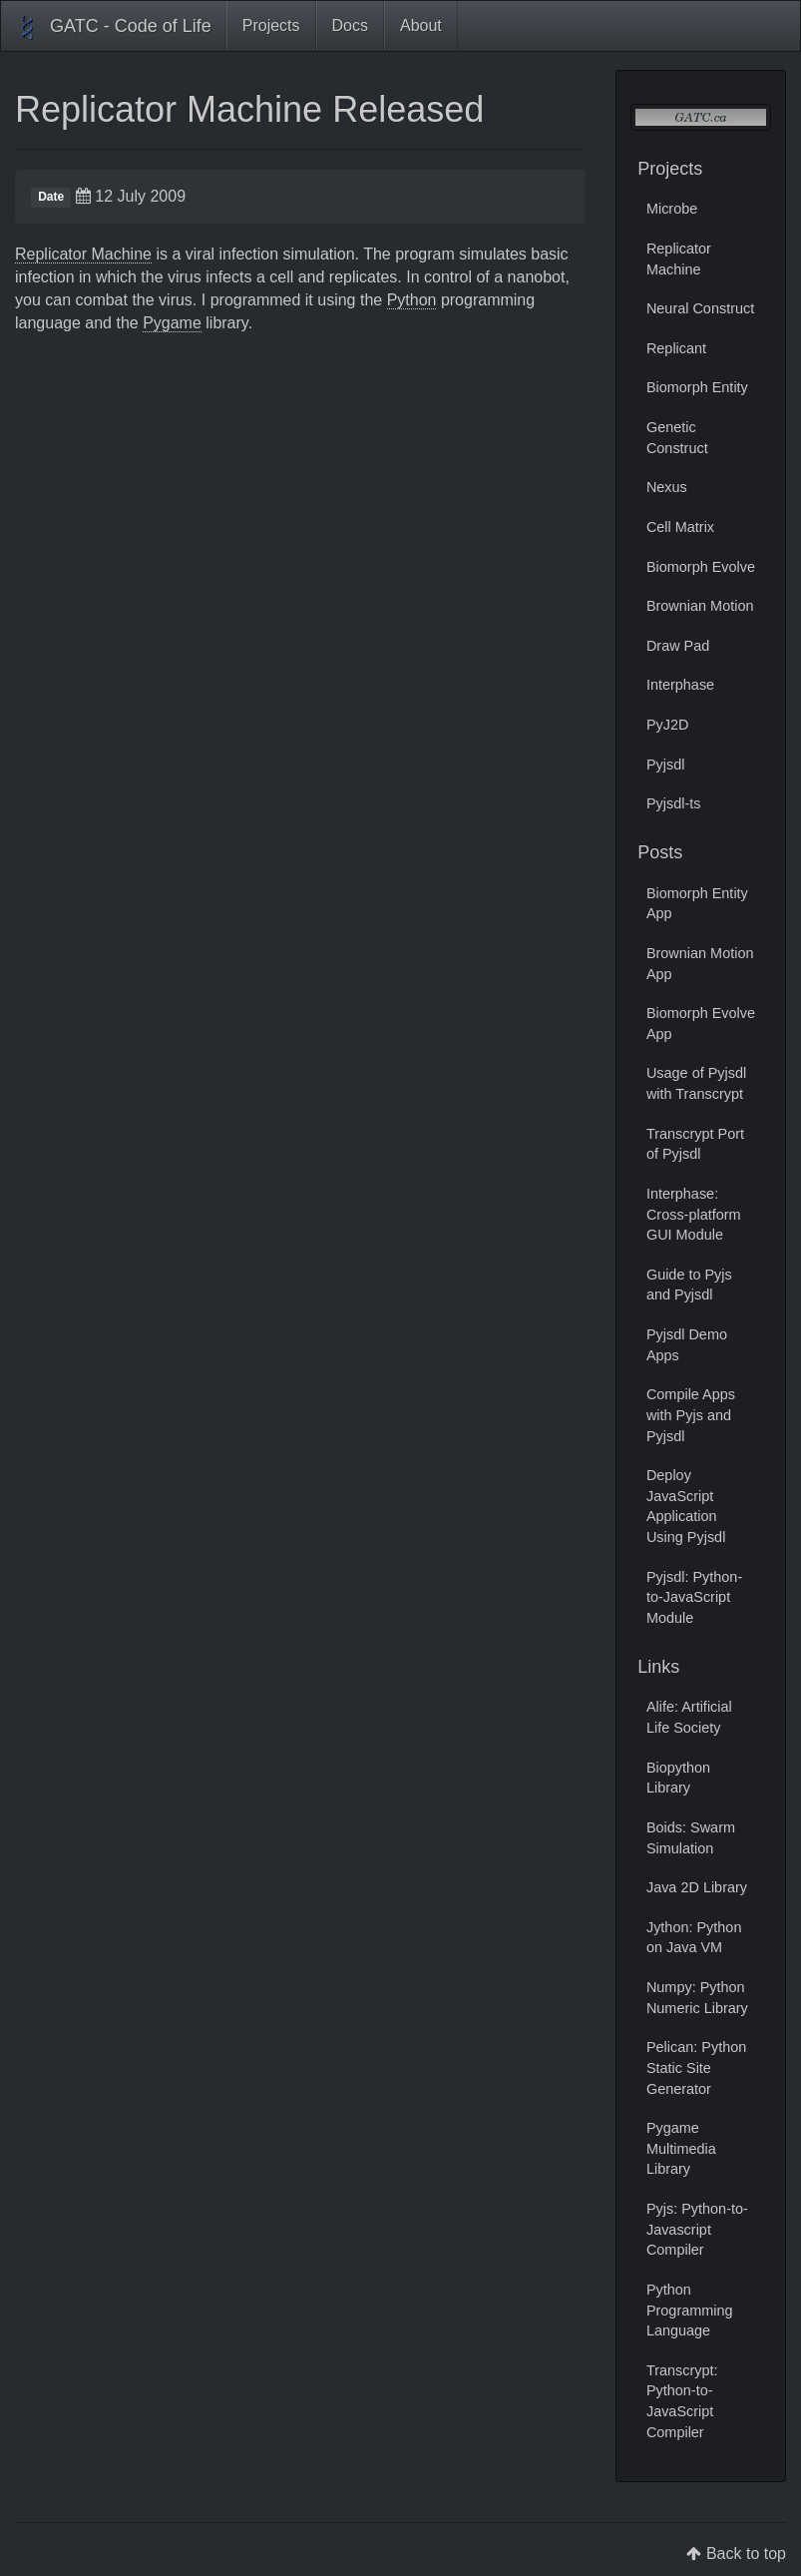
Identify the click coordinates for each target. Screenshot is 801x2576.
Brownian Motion (700, 606)
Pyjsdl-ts (673, 803)
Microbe (671, 209)
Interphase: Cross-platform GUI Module (693, 1214)
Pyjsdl (665, 765)
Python (412, 299)
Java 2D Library (696, 1887)
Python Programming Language (689, 2310)
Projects (271, 25)
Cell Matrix (680, 527)
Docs (350, 25)
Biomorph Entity (697, 387)
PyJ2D (667, 725)
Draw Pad (677, 646)
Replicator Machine (83, 254)
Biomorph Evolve (700, 567)
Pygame (172, 322)
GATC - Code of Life (113, 28)
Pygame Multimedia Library (681, 2148)
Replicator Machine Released (249, 109)
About (421, 25)
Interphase (680, 685)
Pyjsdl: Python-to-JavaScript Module (694, 1597)
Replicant (676, 348)
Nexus (666, 487)
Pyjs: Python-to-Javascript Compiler (697, 2229)
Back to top (746, 2553)
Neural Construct (700, 308)
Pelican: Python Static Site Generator (696, 2067)
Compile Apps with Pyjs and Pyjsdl (690, 1414)
